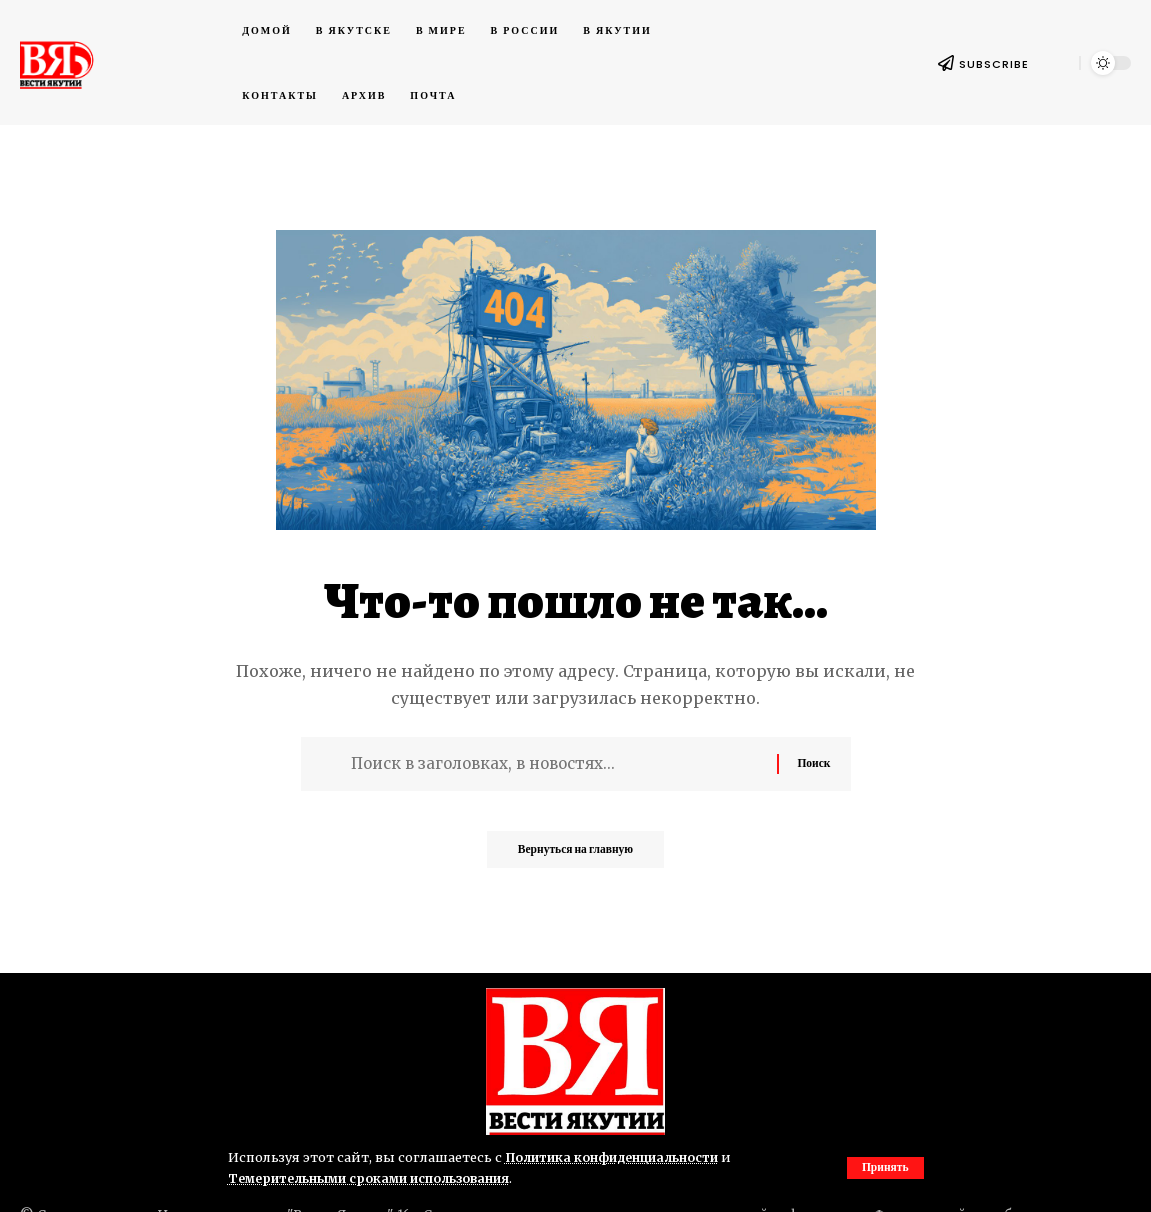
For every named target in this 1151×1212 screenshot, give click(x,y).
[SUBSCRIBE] (946, 63)
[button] (884, 1168)
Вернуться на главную (575, 855)
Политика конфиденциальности (617, 1157)
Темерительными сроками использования (374, 1178)
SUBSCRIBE (994, 64)
